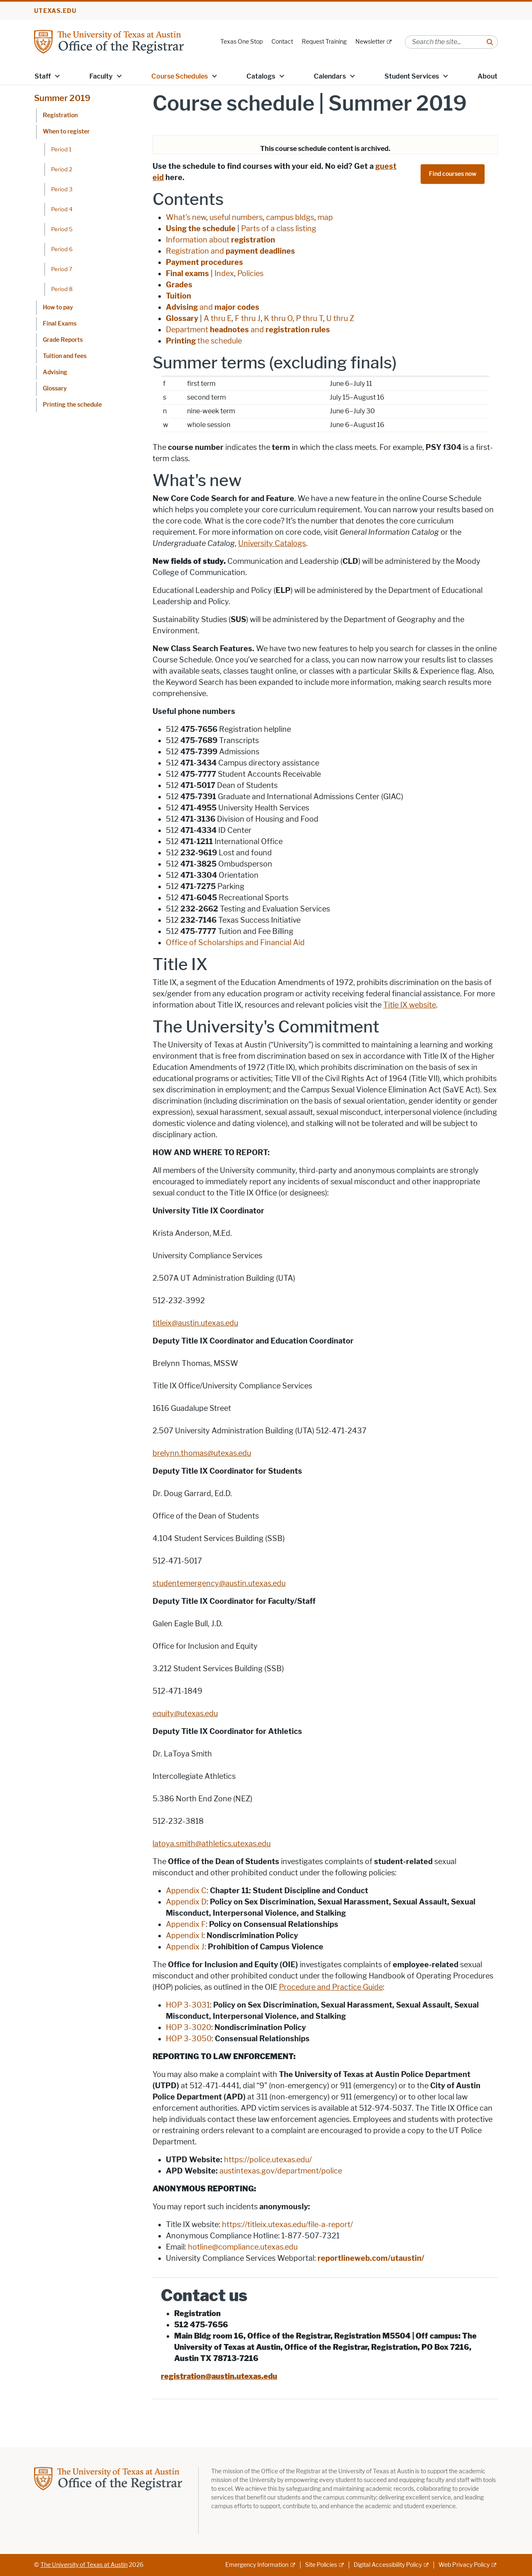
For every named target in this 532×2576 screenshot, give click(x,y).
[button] (57, 76)
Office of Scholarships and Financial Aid (235, 942)
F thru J (248, 318)
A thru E (218, 318)
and (212, 307)
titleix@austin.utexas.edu (195, 1323)
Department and (248, 329)
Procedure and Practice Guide (331, 1987)
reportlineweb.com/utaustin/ (371, 2258)
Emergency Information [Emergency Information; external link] (256, 2565)
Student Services (411, 76)
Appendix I (184, 1935)
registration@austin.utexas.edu (219, 2376)
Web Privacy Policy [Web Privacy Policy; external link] (464, 2565)
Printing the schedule (72, 404)
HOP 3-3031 (188, 2005)
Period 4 (61, 209)
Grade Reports (63, 339)
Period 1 (61, 149)
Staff (42, 76)
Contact (282, 41)
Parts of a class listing (278, 228)
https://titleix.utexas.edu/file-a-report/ (287, 2224)
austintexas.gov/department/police (280, 2171)
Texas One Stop (241, 41)
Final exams (187, 273)
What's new (186, 217)
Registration (60, 115)
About (488, 76)
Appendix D (186, 1902)
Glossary (55, 388)
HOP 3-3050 (189, 2038)
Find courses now (452, 174)
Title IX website (409, 1005)
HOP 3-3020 (188, 2027)
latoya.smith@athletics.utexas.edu (212, 1843)
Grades (179, 284)
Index (224, 273)
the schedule (204, 341)
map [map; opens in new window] (325, 217)
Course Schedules (179, 76)
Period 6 (62, 249)
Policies (250, 273)
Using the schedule (201, 228)
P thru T (309, 318)
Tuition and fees (64, 356)
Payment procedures (204, 262)
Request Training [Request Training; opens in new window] (324, 41)
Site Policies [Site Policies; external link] (321, 2565)
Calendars (330, 76)
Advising (55, 372)
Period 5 (62, 229)
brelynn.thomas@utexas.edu (202, 1453)
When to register (66, 131)
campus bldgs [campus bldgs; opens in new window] (290, 217)
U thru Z (340, 318)
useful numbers (236, 217)
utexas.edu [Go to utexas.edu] (55, 11)
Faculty (101, 76)
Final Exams (59, 323)
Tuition (178, 296)
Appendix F (186, 1924)
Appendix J (185, 1946)
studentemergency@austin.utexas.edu (219, 1583)
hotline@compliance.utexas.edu (243, 2247)
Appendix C (186, 1890)
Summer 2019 (62, 98)
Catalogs (260, 76)
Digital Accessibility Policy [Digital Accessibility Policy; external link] (388, 2565)
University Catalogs (272, 543)
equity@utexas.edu (185, 1713)
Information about (220, 240)
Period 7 (61, 269)
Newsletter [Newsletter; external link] (370, 41)
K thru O (278, 318)
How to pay (58, 307)
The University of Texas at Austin (84, 2565)
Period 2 (61, 169)
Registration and (230, 251)
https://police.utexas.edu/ (268, 2159)
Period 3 (61, 189)
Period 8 (62, 289)
